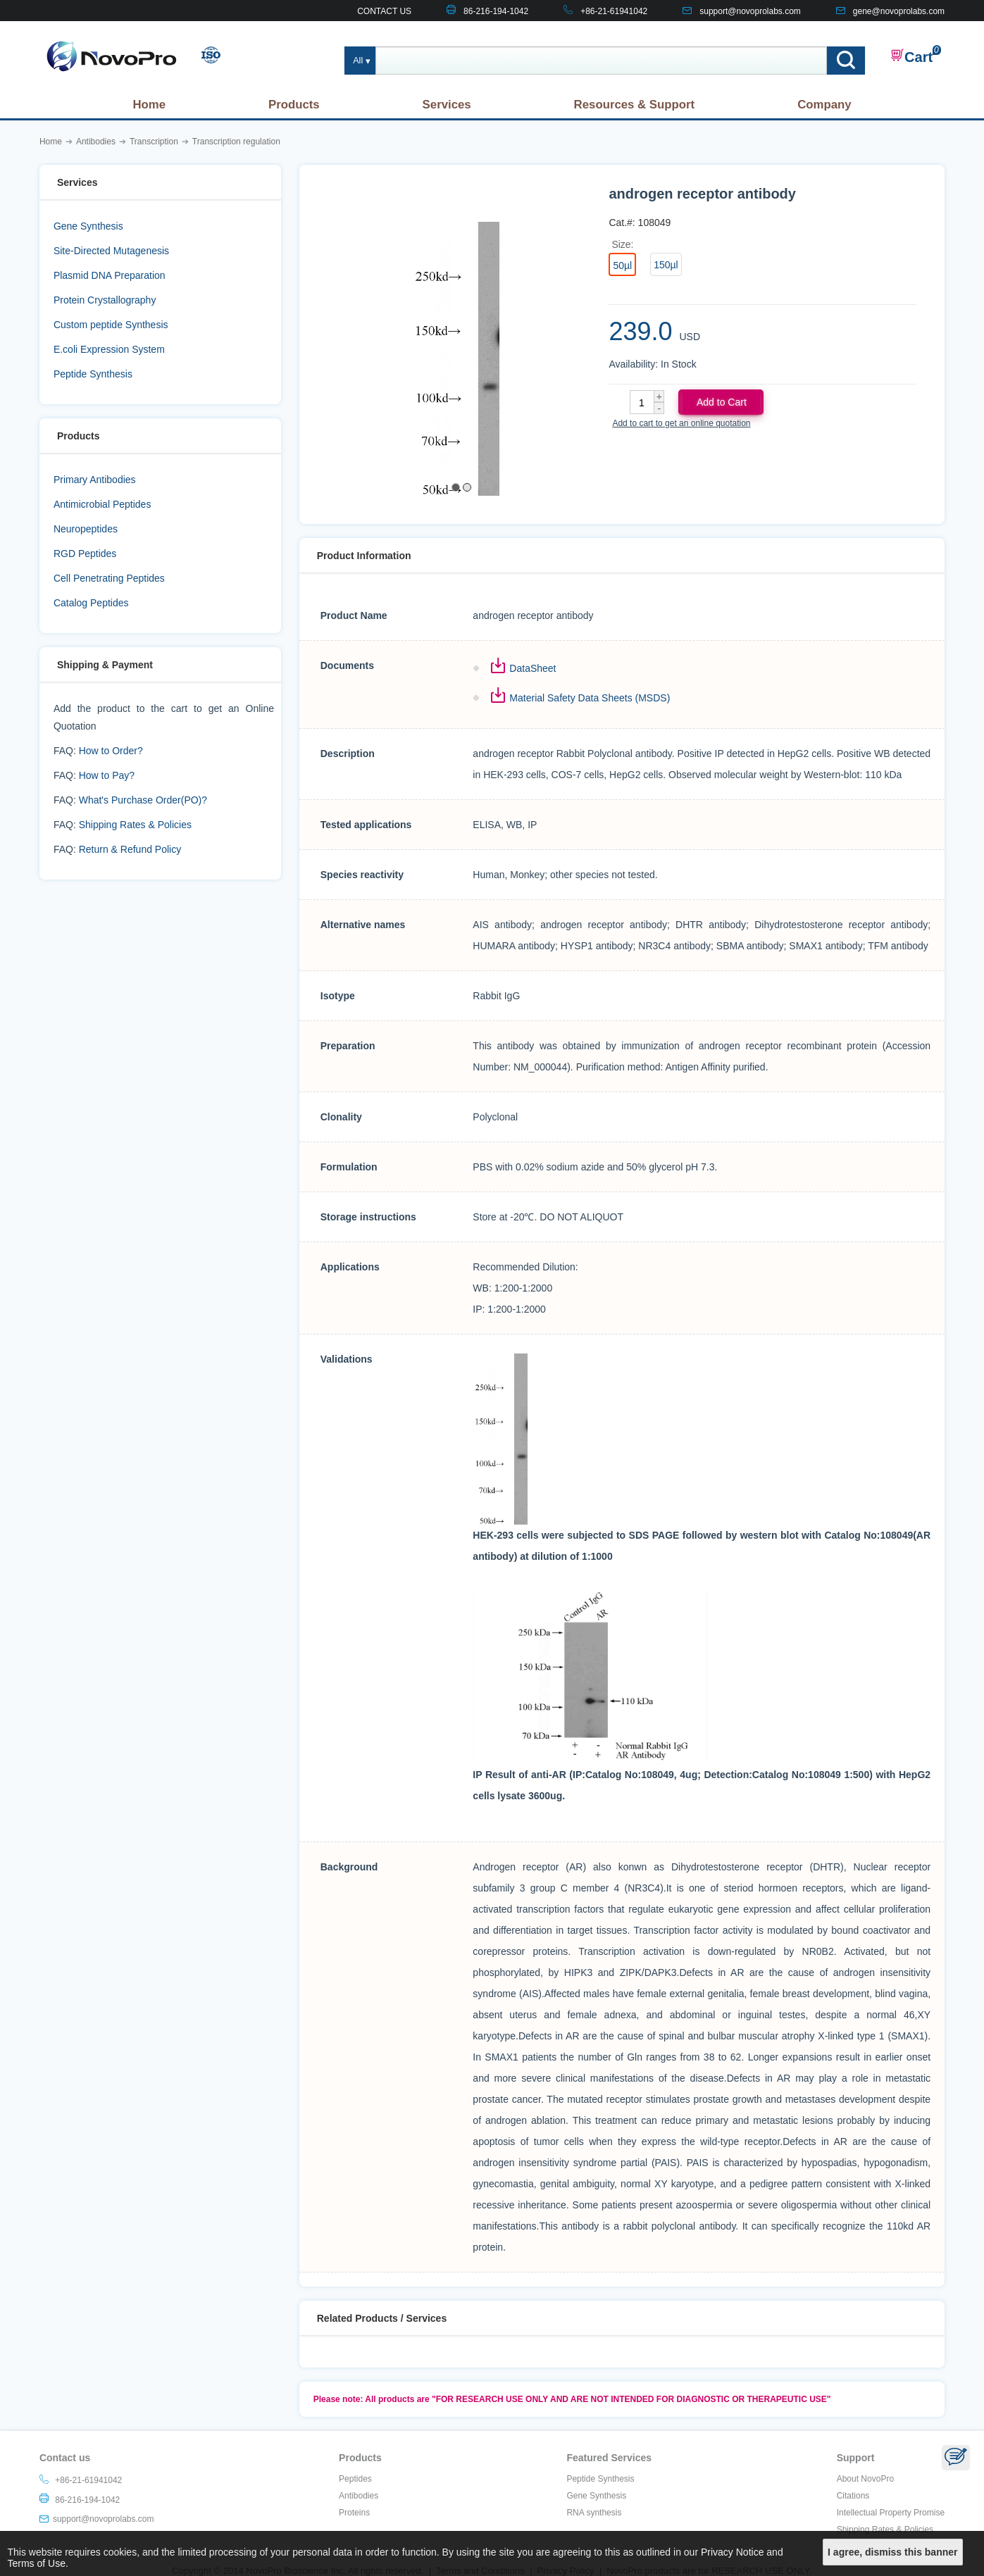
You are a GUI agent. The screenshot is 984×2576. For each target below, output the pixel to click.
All (358, 60)
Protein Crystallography (105, 300)
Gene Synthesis (88, 226)
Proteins (354, 2513)
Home (149, 104)
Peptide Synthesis (93, 374)
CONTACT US (384, 11)
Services (447, 104)
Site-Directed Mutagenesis (111, 250)
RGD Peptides (85, 553)
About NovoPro (865, 2479)
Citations (853, 2496)
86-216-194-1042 (495, 11)
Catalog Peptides (91, 602)
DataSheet (532, 668)
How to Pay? (107, 775)
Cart (911, 56)
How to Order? (111, 750)
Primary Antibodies (95, 479)
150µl (666, 264)
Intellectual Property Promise (891, 2513)
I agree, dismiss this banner (892, 2552)
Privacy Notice (732, 2552)
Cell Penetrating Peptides (109, 578)
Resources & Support (634, 104)
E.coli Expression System (109, 349)
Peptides (355, 2479)
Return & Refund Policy (130, 849)
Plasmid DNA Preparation (110, 275)
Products (294, 104)
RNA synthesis (593, 2513)
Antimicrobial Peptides (102, 504)
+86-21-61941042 (613, 11)
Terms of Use (37, 2563)
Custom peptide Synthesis (111, 324)
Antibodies (358, 2496)
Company (824, 104)
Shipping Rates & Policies (135, 824)
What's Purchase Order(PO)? (143, 800)
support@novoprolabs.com (750, 11)
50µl (622, 265)
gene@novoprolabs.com (899, 11)
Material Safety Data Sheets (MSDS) (589, 698)
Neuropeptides (86, 528)
